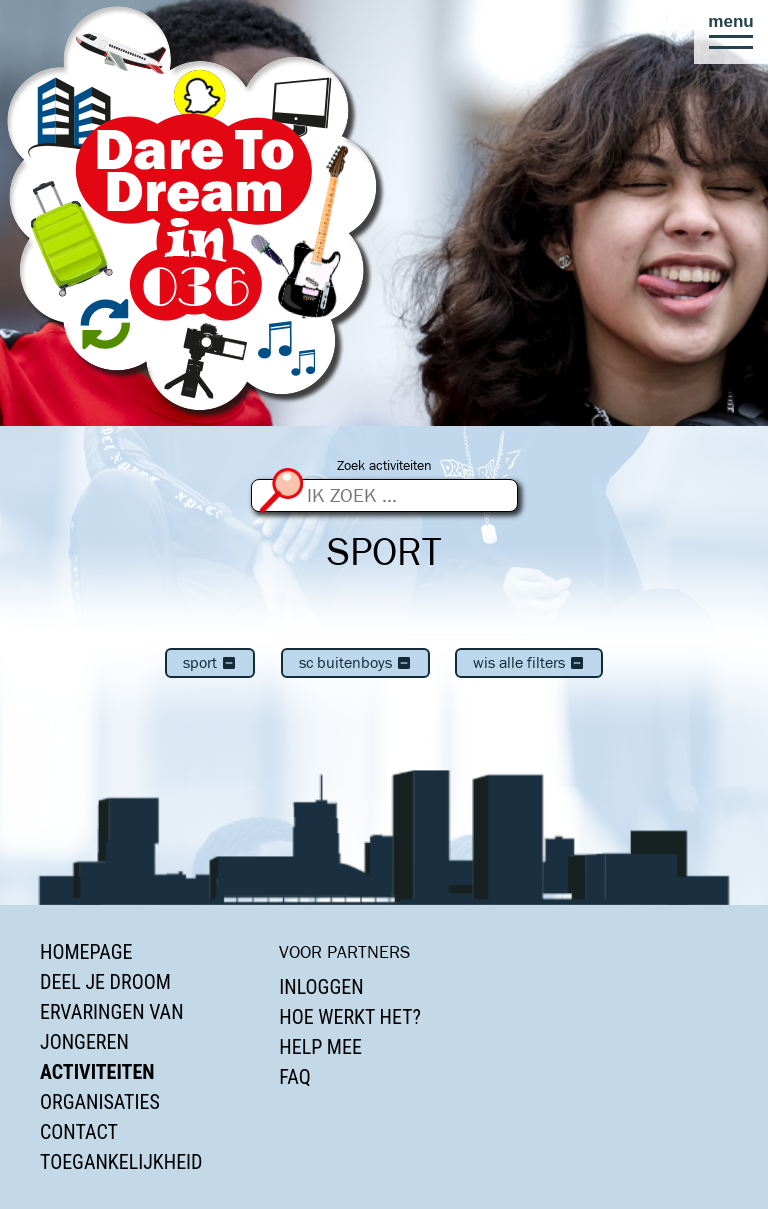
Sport (210, 662)
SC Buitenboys (355, 662)
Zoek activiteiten (384, 465)
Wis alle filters (529, 662)
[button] (731, 32)
